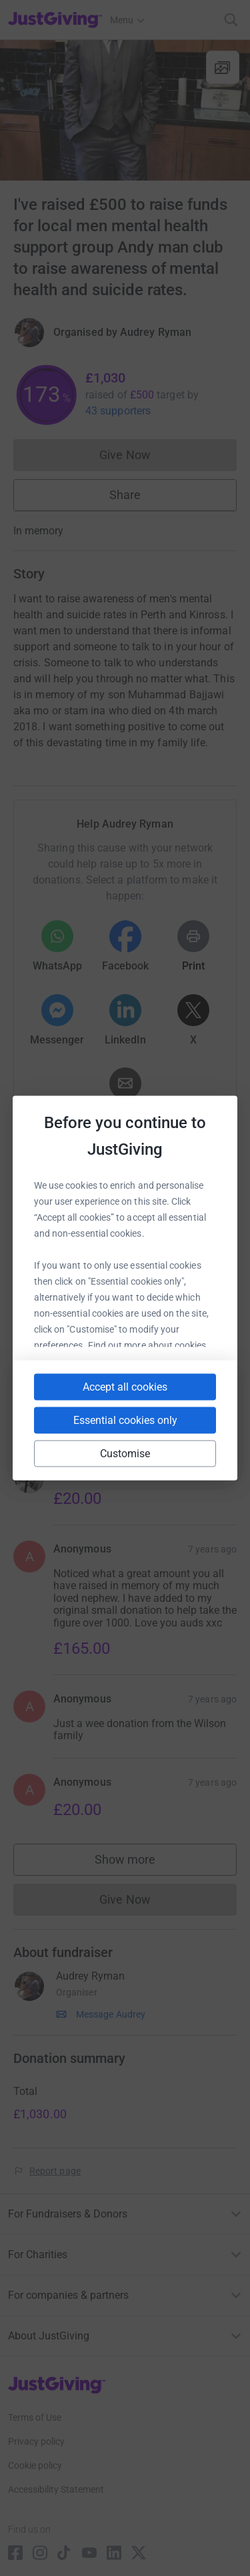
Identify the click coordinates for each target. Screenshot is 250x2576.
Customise (125, 1453)
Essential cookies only (125, 1420)
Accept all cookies (125, 1387)
